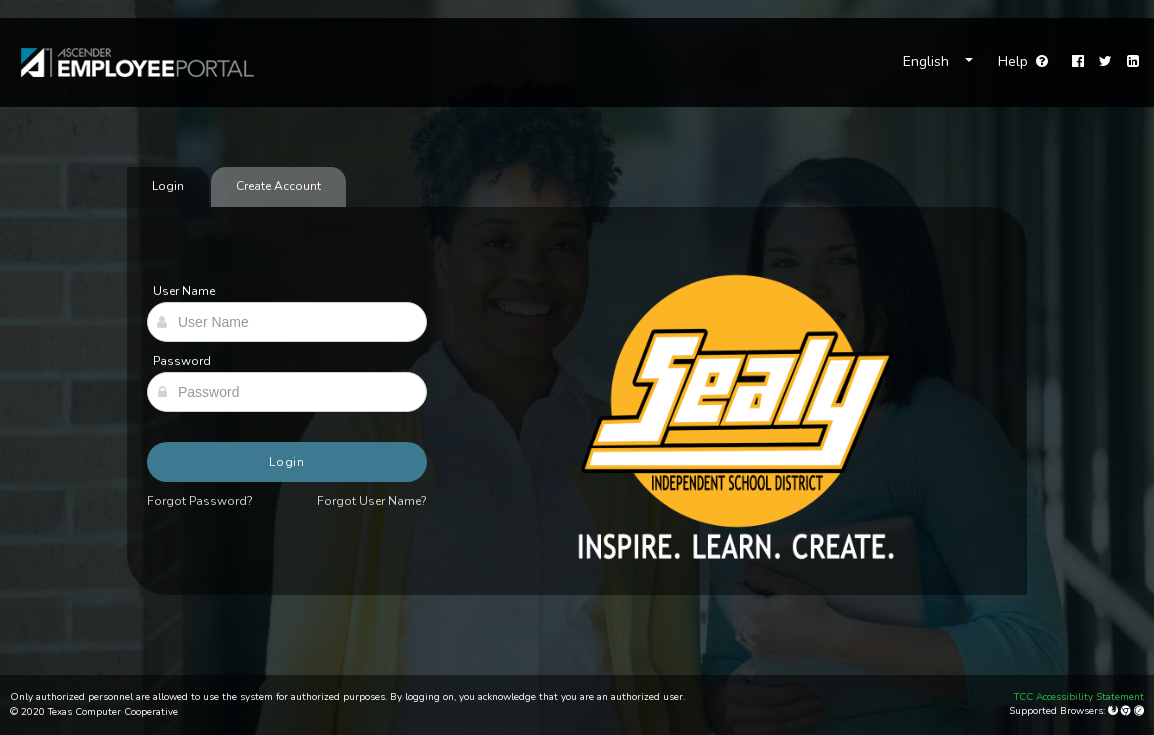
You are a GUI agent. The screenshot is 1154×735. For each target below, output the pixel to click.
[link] (127, 62)
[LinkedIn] (1133, 62)
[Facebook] (1078, 62)
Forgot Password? (200, 501)
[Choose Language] (938, 62)
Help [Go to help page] (1023, 61)
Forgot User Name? (372, 501)
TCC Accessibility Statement (1079, 697)
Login (287, 462)
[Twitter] (1105, 62)
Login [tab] (168, 186)
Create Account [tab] (278, 186)
